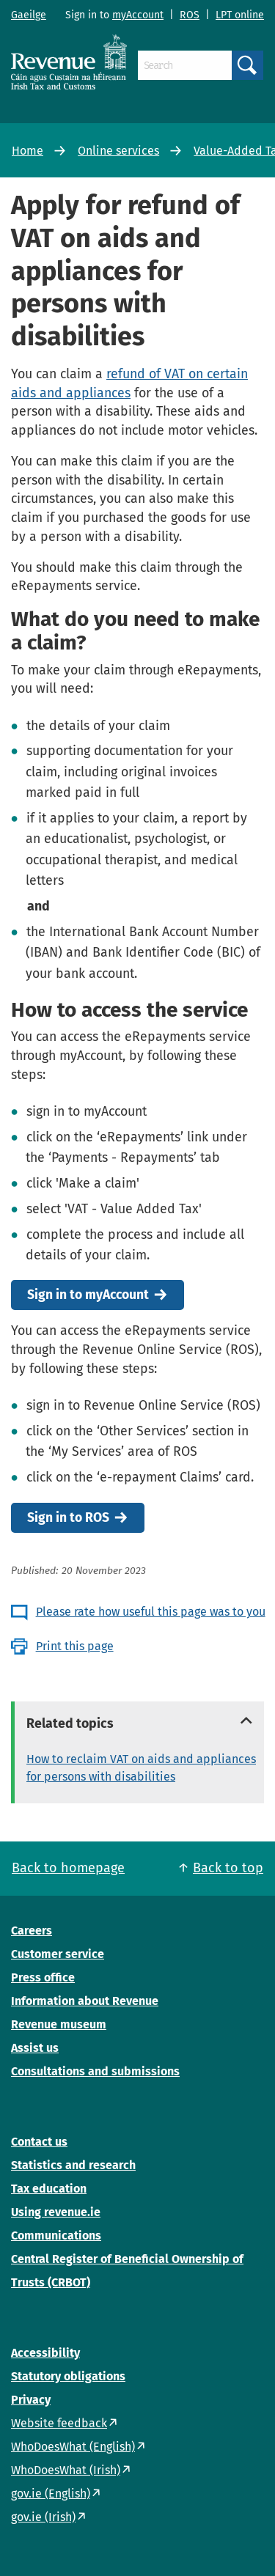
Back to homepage (68, 1868)
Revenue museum (58, 2024)
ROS (189, 15)
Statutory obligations (68, 2376)
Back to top (228, 1868)
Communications (56, 2235)
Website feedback (59, 2423)
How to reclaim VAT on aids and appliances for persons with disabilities (141, 1768)
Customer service (57, 1954)
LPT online (240, 15)
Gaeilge (28, 15)
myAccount (138, 15)
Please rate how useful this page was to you (150, 1612)
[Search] (185, 65)
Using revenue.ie (55, 2212)
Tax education (49, 2189)
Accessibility (45, 2353)
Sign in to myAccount (88, 1295)
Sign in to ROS (68, 1518)
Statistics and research (73, 2165)
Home (27, 151)
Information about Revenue (84, 2001)
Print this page (75, 1646)
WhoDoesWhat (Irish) (65, 2470)
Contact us (39, 2142)
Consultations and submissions (95, 2071)
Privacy (31, 2400)
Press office (43, 1977)
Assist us (35, 2048)
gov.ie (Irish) (43, 2517)
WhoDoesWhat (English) (73, 2447)
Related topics (70, 1723)
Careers (31, 1930)
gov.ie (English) (50, 2493)
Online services (118, 151)
